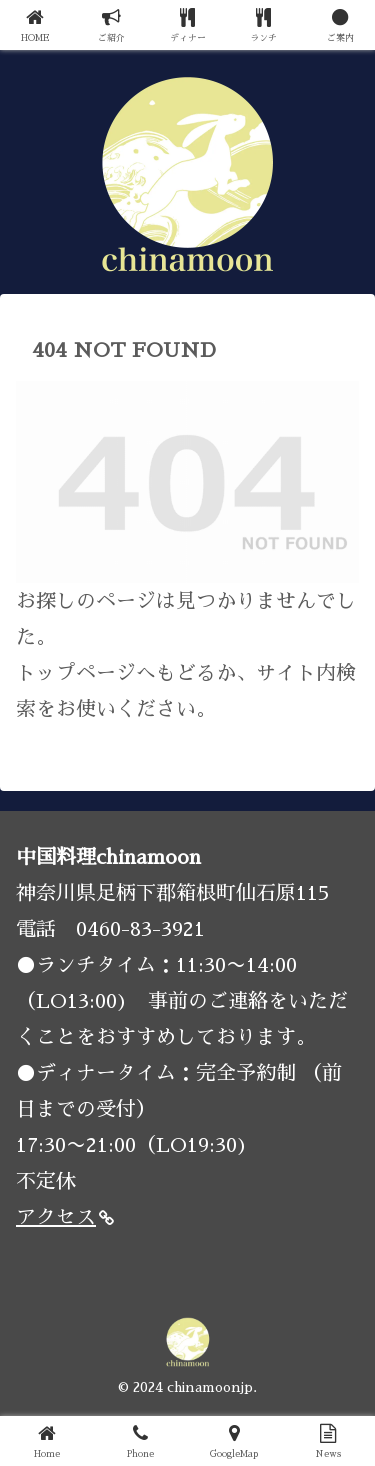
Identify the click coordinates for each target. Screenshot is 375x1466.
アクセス (65, 1217)
